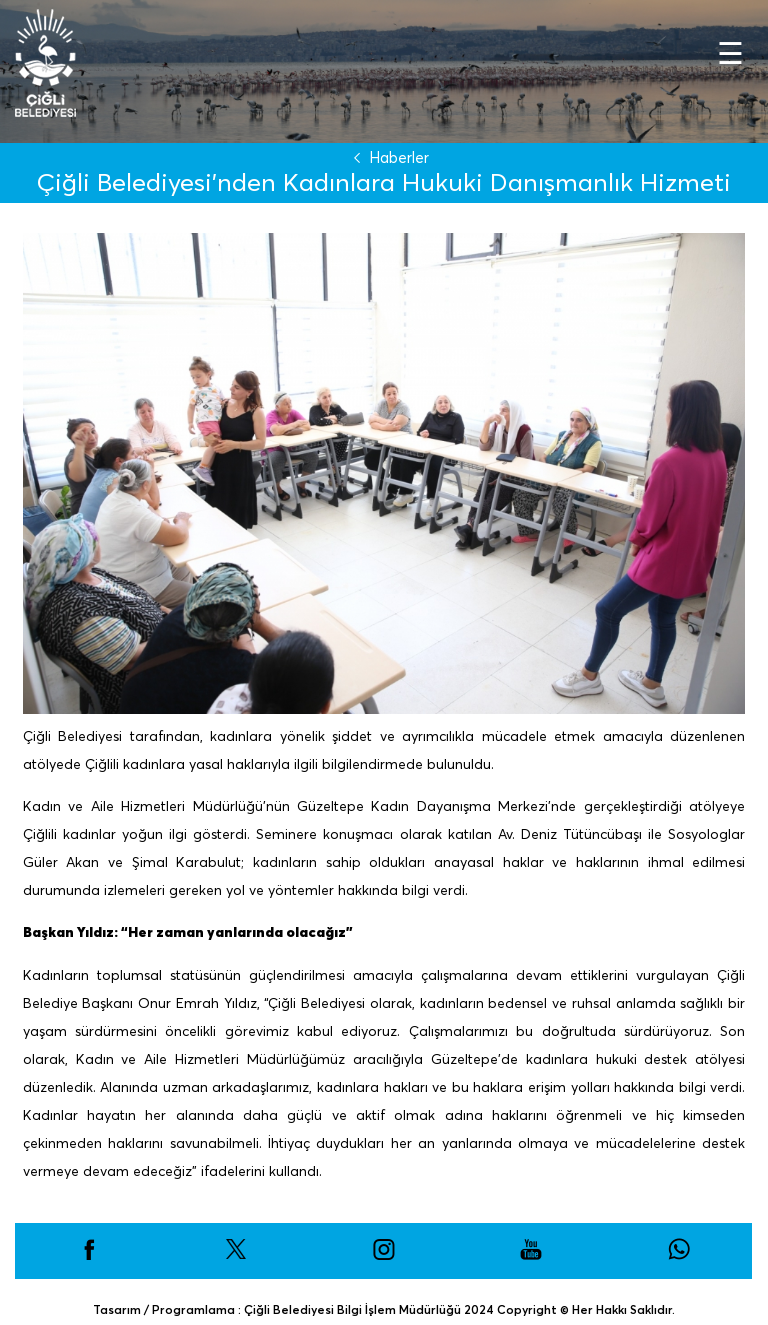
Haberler (387, 157)
